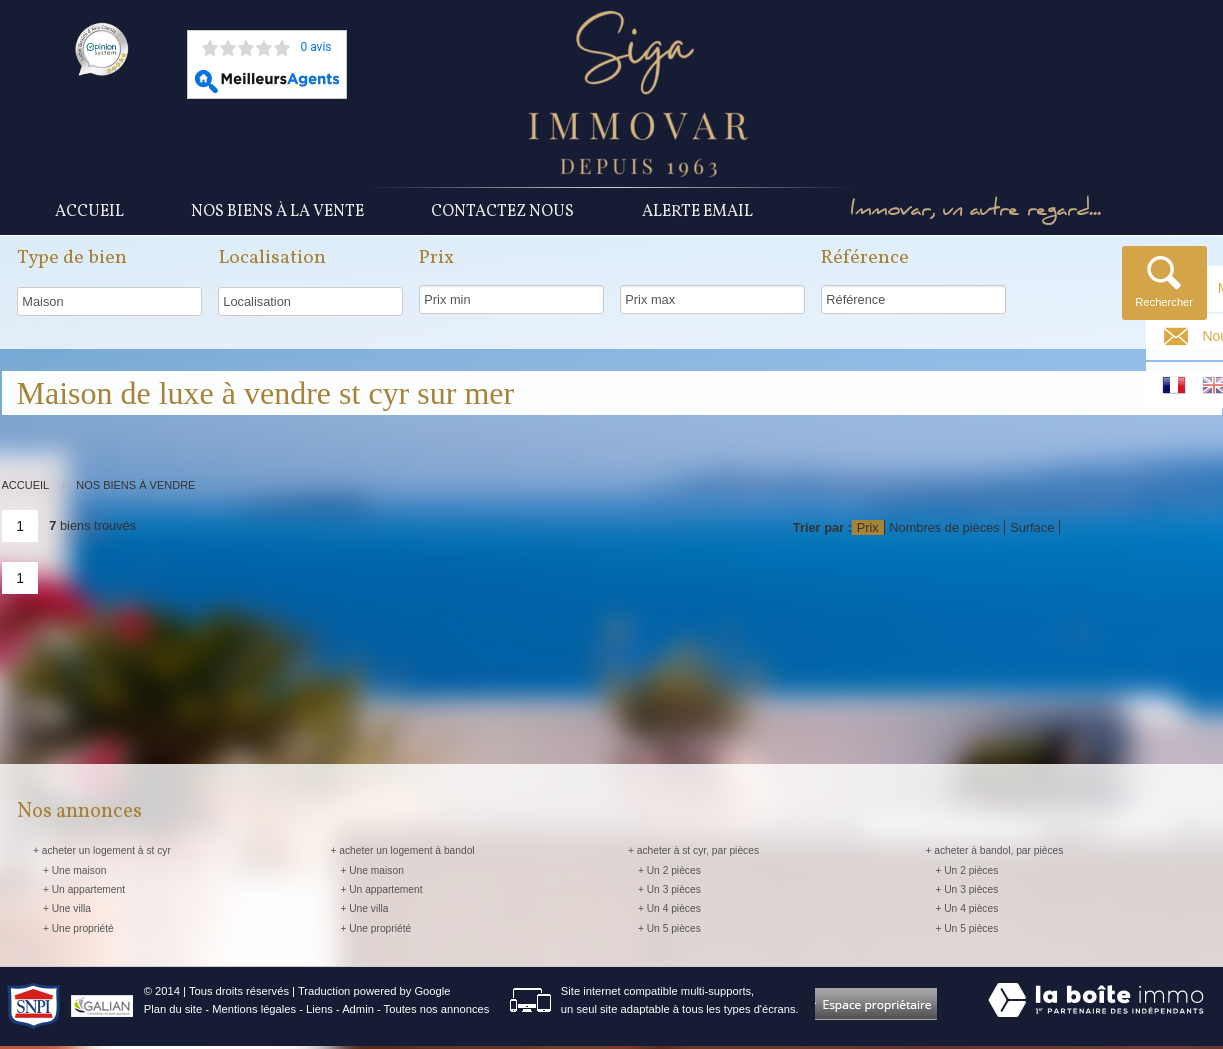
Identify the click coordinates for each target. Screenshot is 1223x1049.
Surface (1032, 530)
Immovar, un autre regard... (985, 213)
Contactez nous (502, 213)
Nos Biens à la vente (277, 213)
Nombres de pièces (944, 530)
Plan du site (173, 1012)
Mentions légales (254, 1012)
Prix (868, 530)
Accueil (89, 213)
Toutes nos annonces (437, 1012)
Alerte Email (697, 213)
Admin (358, 1012)
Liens (319, 1012)
